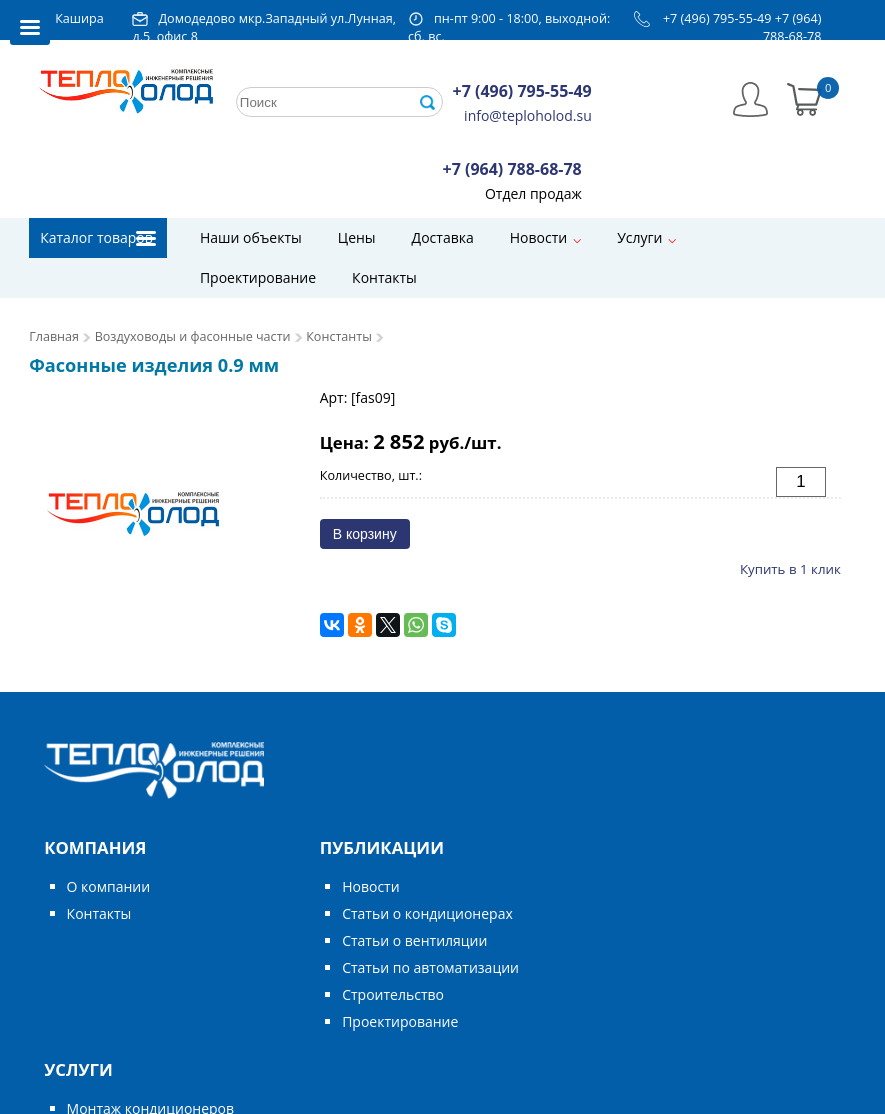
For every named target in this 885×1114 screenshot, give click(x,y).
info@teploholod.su (528, 115)
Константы (339, 336)
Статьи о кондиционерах (427, 913)
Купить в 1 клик (790, 569)
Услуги (639, 237)
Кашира (79, 18)
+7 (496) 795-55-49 (717, 18)
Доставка (443, 237)
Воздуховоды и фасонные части (193, 336)
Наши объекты (251, 237)
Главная (54, 336)
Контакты (384, 277)
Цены (357, 237)
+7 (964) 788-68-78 (792, 27)
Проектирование (258, 277)
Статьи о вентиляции (414, 940)
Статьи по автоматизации (430, 967)
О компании (109, 886)
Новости (538, 237)
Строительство (393, 994)
